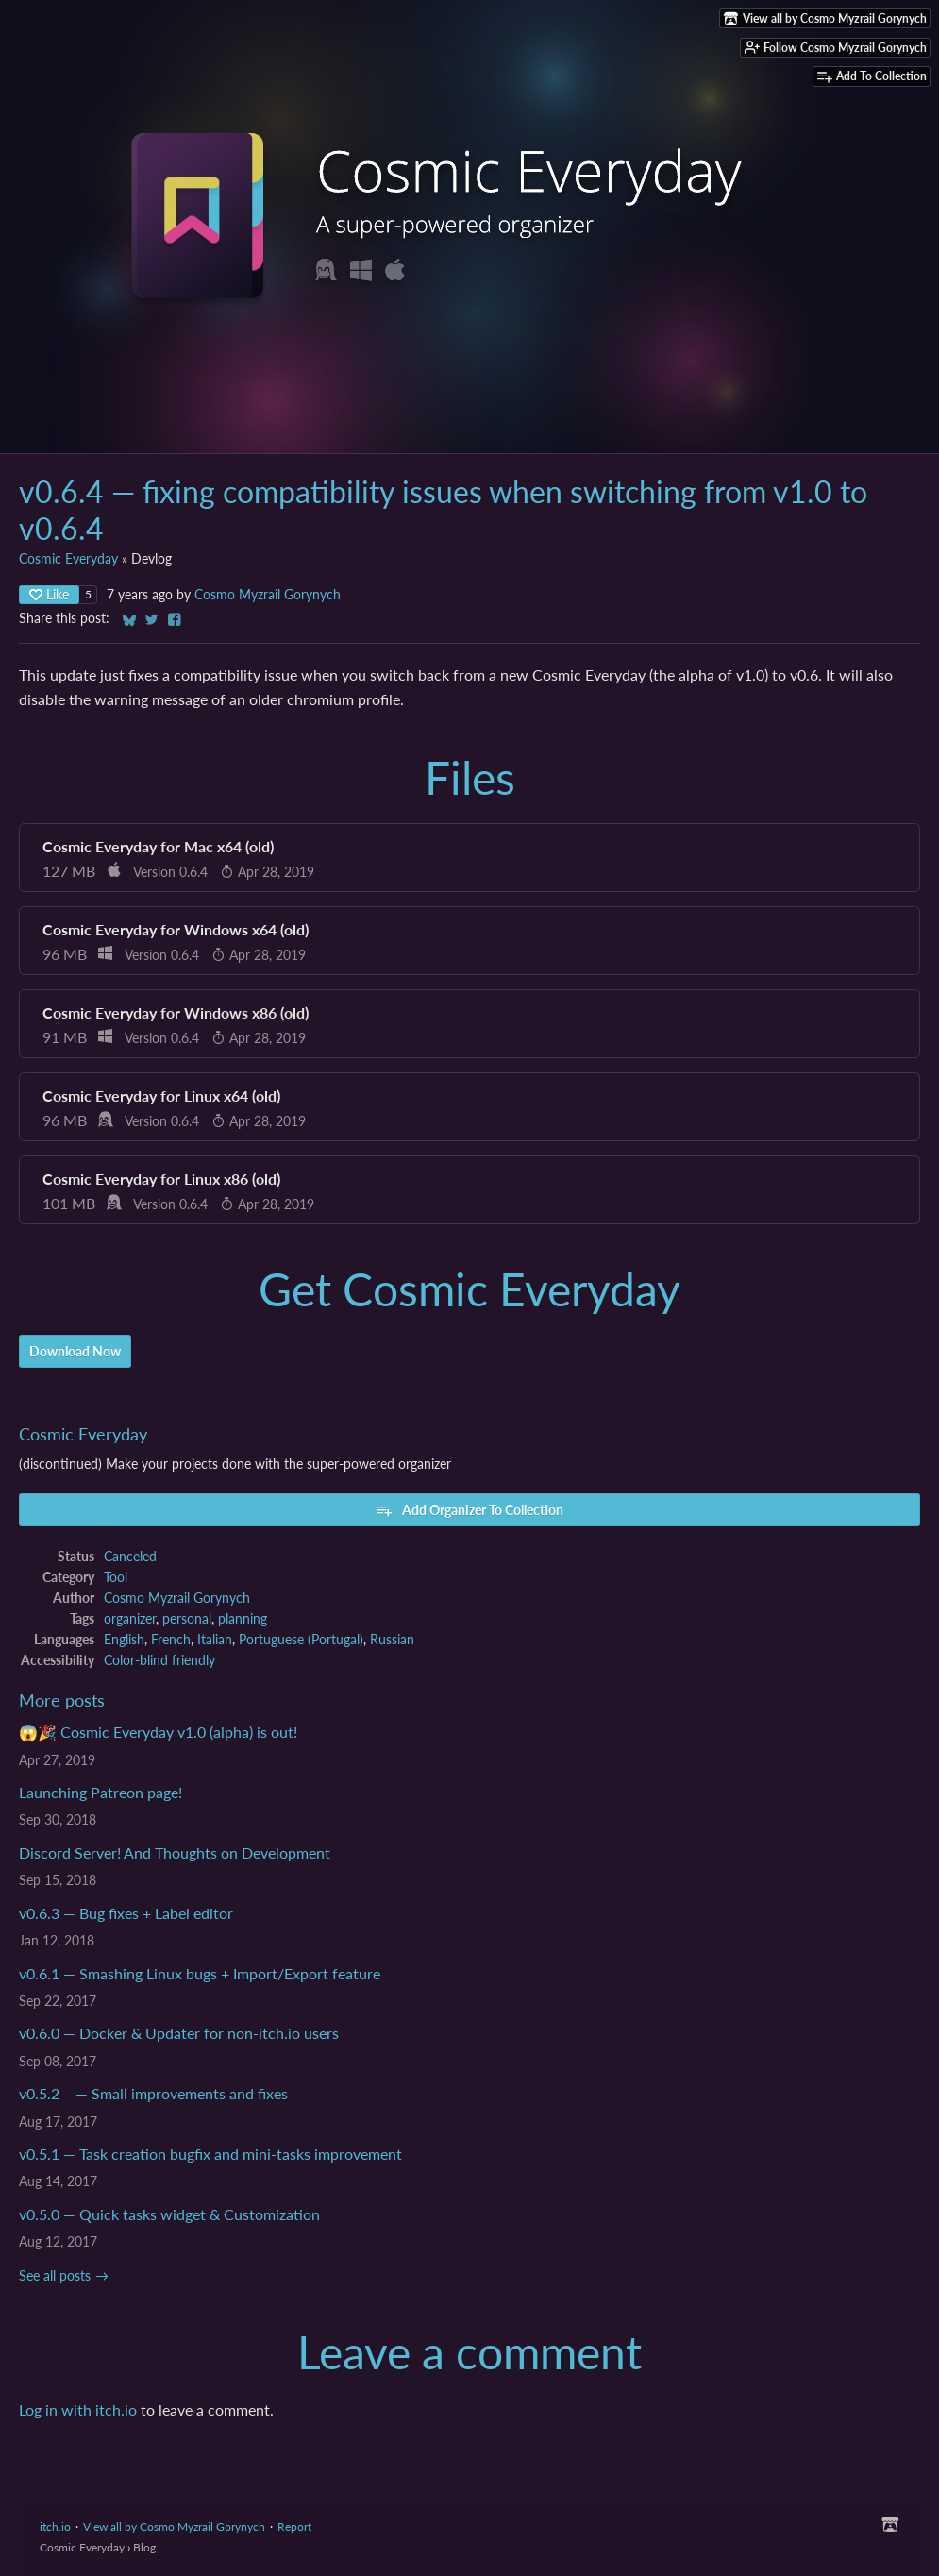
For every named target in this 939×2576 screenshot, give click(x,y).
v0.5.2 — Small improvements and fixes (153, 2093)
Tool (115, 1577)
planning (242, 1618)
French (171, 1639)
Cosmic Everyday (68, 558)
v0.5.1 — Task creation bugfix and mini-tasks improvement (210, 2154)
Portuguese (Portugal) (301, 1639)
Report (294, 2526)
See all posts (55, 2275)
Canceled (130, 1556)
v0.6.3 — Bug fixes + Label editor (126, 1913)
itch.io (55, 2526)
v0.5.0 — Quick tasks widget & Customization (169, 2214)
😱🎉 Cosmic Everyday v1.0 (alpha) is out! (158, 1732)
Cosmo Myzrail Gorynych (267, 594)
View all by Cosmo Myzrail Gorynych (174, 2526)
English (124, 1639)
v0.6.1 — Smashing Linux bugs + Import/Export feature (199, 1973)
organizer (130, 1618)
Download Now (75, 1351)
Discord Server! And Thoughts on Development (174, 1852)
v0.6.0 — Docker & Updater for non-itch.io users (179, 2033)
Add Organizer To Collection (469, 1510)
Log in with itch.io (78, 2409)
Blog (144, 2547)
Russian (392, 1639)
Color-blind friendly (159, 1660)
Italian (214, 1639)
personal (186, 1618)
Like (49, 594)
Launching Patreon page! (100, 1792)
